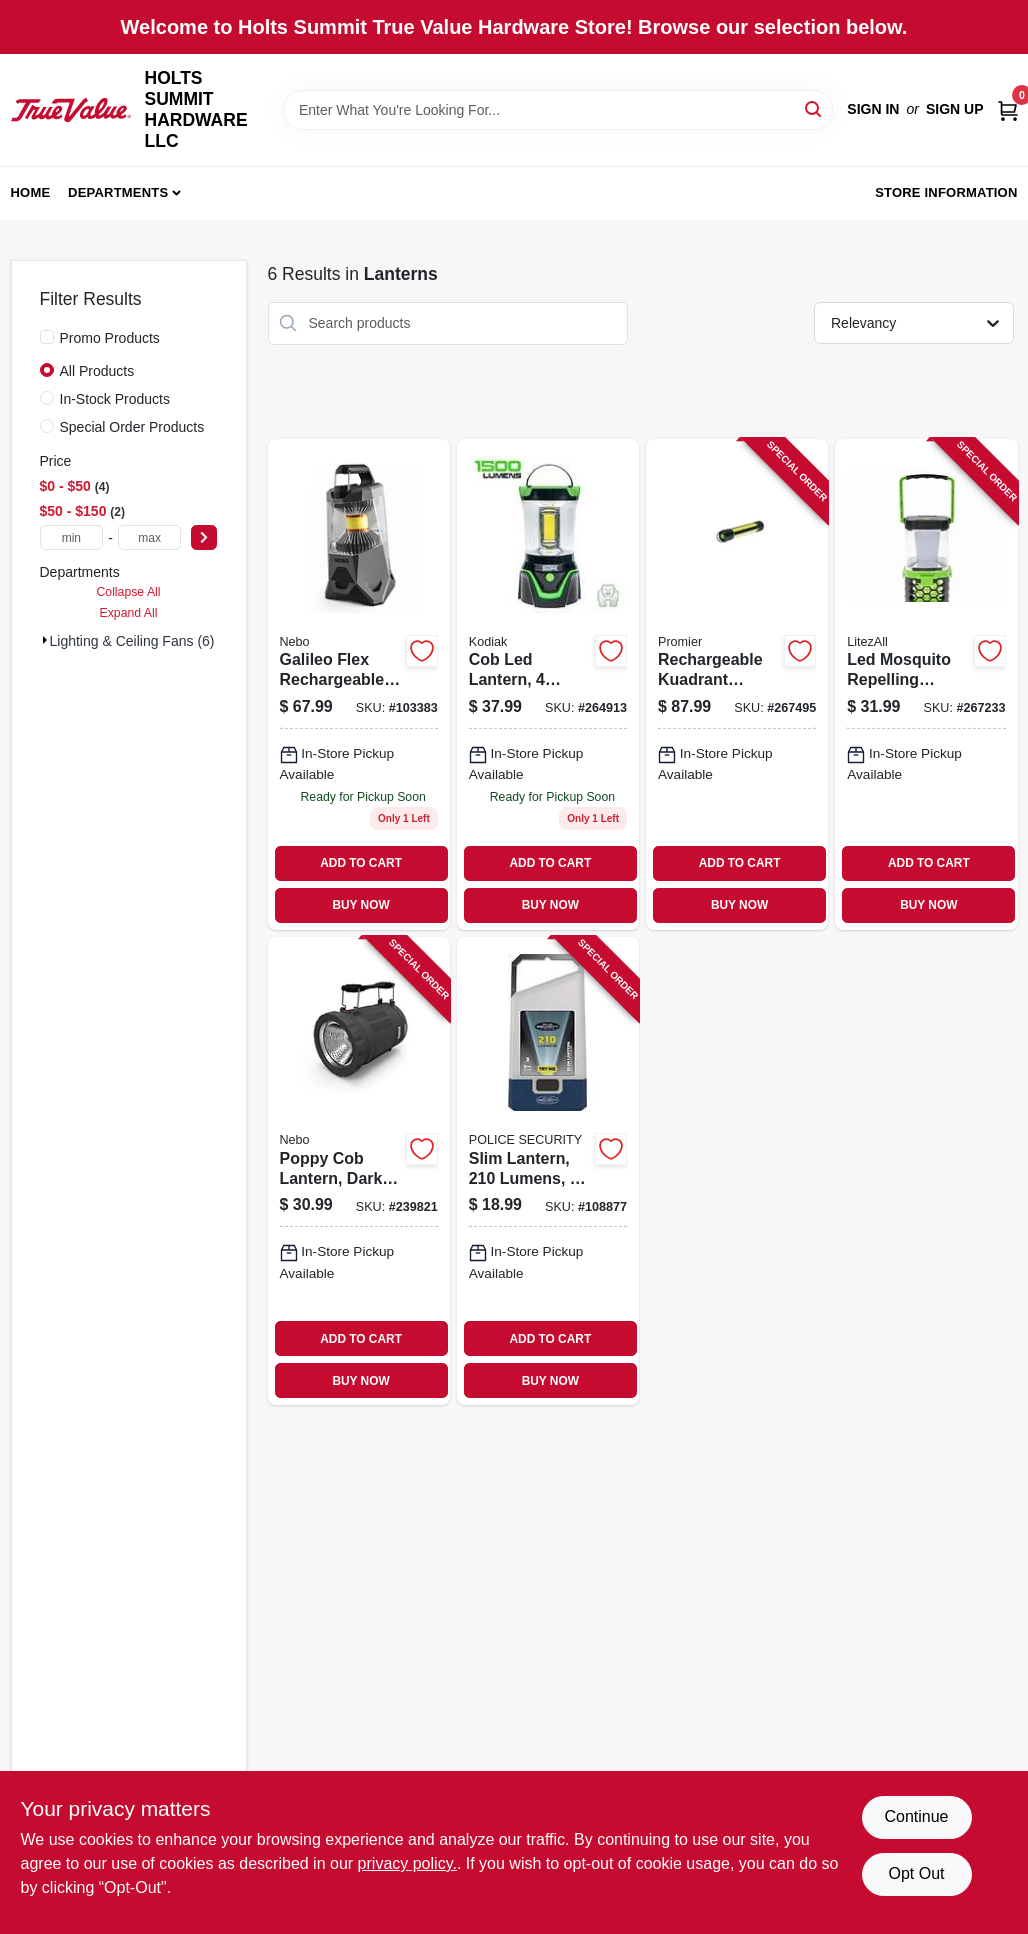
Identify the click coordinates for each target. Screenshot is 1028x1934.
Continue (916, 1816)
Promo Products (110, 338)
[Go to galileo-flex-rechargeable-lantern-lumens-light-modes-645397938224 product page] (359, 684)
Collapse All (128, 592)
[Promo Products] (47, 337)
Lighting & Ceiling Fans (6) (132, 641)
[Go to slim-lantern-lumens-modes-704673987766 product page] (548, 1171)
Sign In (873, 109)
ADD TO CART (361, 863)
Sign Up (955, 109)
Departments (118, 192)
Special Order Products (132, 427)
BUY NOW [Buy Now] (360, 905)
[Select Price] (204, 537)
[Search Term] (558, 110)
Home (31, 192)
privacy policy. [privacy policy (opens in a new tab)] (407, 1863)
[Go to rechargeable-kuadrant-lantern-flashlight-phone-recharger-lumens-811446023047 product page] (737, 684)
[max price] (150, 537)
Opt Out (916, 1873)
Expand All (129, 613)
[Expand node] (45, 640)
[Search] (814, 108)
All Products (97, 371)
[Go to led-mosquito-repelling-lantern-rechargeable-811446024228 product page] (926, 684)
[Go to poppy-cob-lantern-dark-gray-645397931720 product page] (359, 1171)
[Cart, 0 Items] (1008, 109)
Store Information (946, 192)
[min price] (72, 537)
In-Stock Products (115, 399)
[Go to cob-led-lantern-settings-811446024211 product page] (548, 684)
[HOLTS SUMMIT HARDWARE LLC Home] (71, 110)
